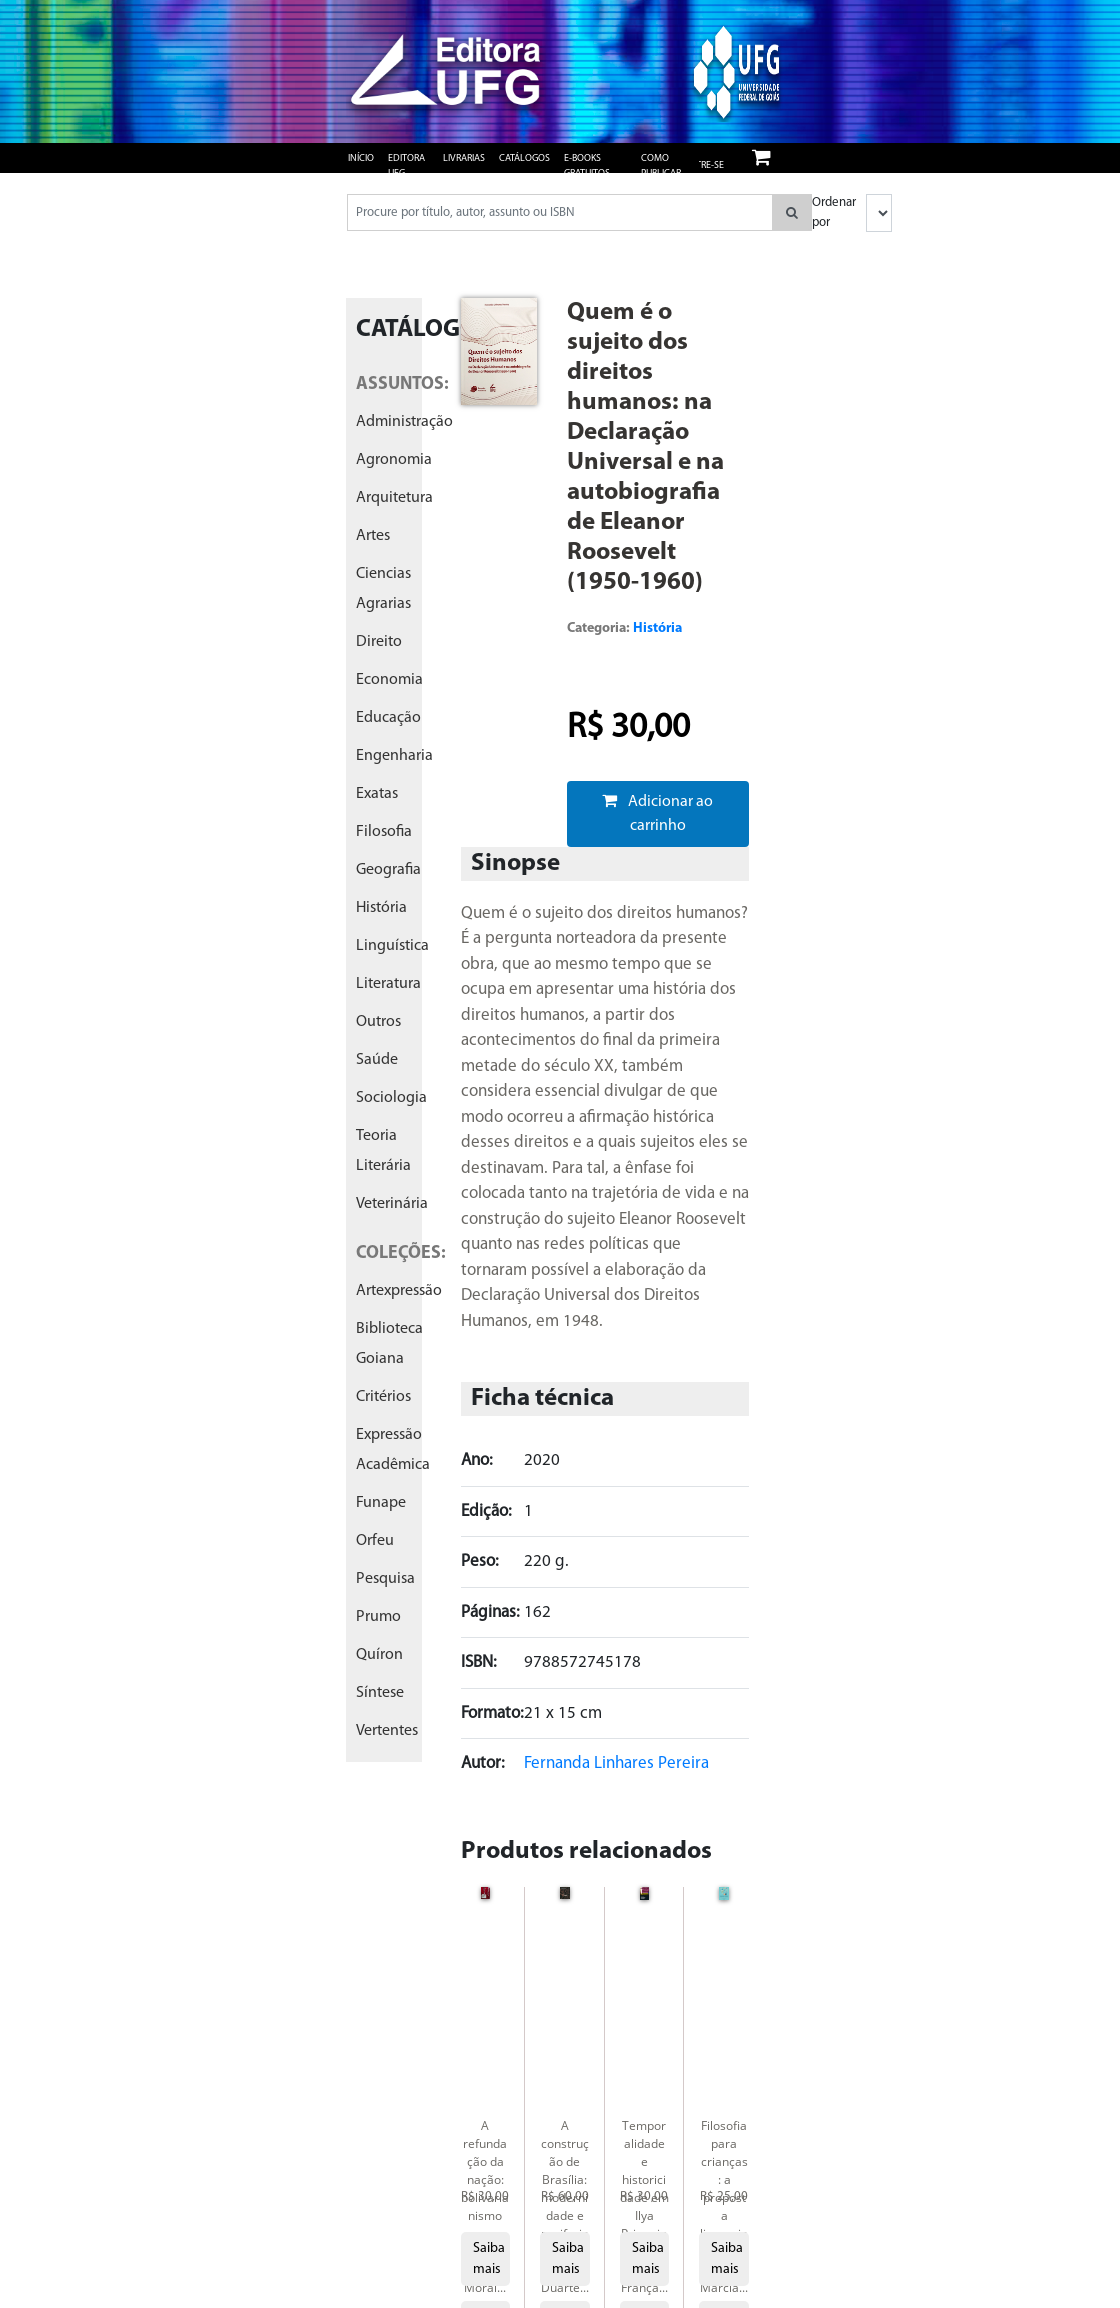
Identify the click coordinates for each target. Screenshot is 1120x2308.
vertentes (387, 1731)
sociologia (391, 1098)
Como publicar (661, 166)
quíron (379, 1655)
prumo (378, 1617)
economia (389, 680)
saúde (377, 1060)
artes (373, 536)
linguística (392, 946)
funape (381, 1503)
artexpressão (399, 1291)
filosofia (384, 832)
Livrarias (464, 158)
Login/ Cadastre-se (695, 158)
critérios (383, 1397)
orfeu (375, 1541)
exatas (377, 794)
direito (379, 642)
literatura (388, 984)
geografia (388, 870)
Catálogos (524, 158)
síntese (380, 1693)
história (381, 908)
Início (361, 158)
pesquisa (385, 1579)
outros (378, 1022)
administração (404, 422)
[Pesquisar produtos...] (560, 212)
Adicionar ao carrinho (657, 813)
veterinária (392, 1204)
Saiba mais (489, 2259)
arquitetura (394, 498)
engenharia (394, 756)
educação (388, 718)
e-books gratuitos (587, 166)
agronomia (394, 460)
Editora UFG (406, 166)
